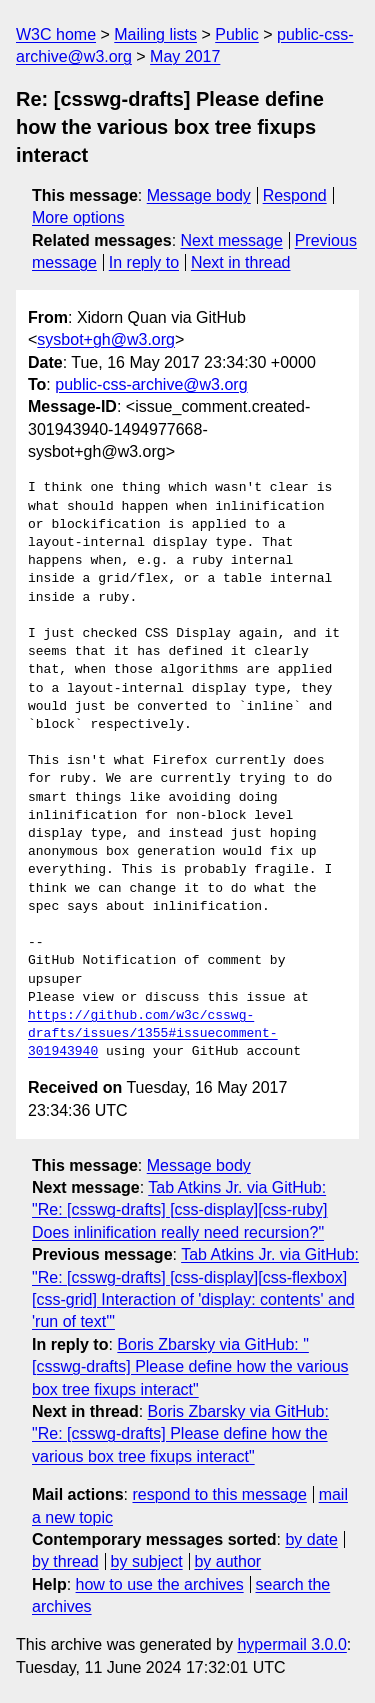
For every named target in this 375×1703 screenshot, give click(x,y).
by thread (65, 1561)
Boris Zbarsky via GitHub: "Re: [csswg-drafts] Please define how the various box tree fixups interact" (180, 1434)
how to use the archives (160, 1584)
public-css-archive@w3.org (151, 384)
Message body (199, 195)
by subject (147, 1561)
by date (311, 1539)
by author (227, 1561)
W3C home (56, 34)
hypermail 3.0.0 (291, 1644)
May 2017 (185, 56)
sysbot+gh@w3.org (106, 339)
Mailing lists (155, 34)
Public (237, 34)
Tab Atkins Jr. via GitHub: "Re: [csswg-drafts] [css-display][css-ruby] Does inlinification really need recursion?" (180, 1210)
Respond (295, 195)
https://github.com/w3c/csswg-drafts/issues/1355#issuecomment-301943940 (153, 1034)
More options (78, 217)
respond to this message (219, 1494)
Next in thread (241, 262)
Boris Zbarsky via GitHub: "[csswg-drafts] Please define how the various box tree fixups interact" (190, 1367)
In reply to (144, 262)
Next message (232, 240)
